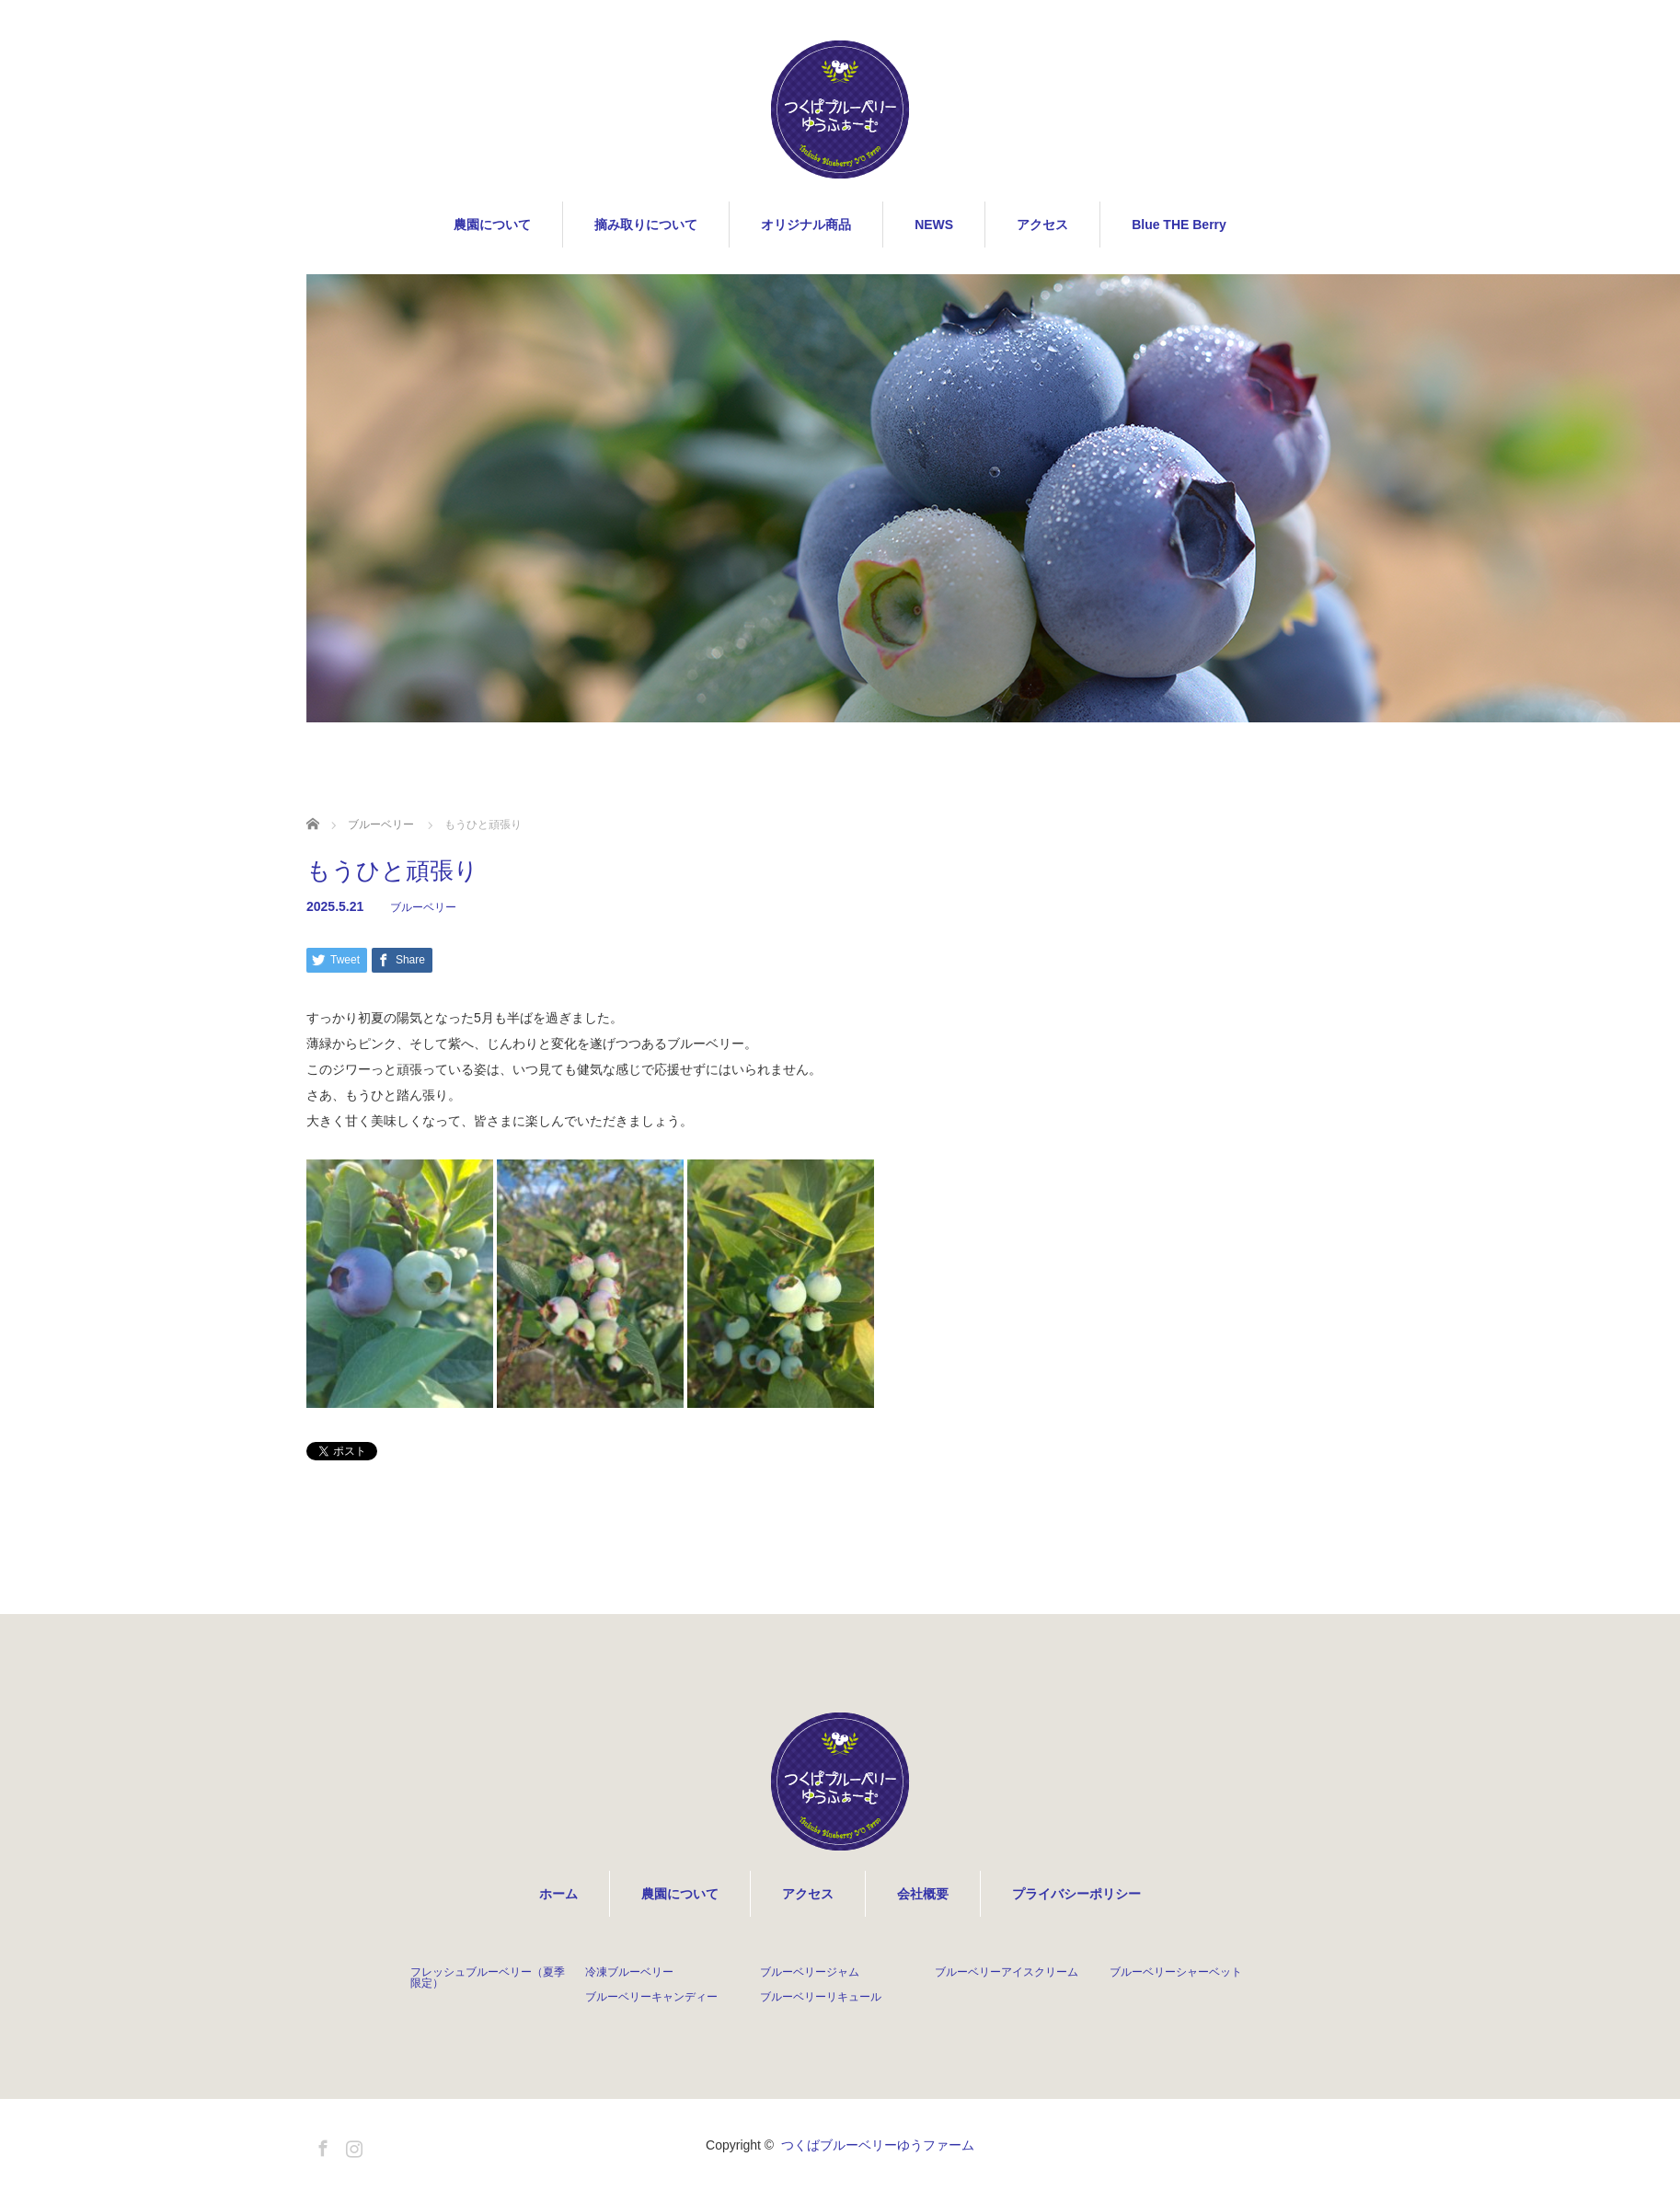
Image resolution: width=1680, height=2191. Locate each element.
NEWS (934, 224)
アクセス (1042, 224)
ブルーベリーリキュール (820, 1996)
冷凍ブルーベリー (629, 1972)
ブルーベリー (423, 907)
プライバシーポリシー (1076, 1893)
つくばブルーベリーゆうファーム (877, 2145)
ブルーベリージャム (809, 1972)
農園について (492, 224)
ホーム (558, 1893)
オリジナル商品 (806, 224)
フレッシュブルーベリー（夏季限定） (487, 1977)
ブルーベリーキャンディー (651, 1996)
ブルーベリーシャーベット (1176, 1972)
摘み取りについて (645, 224)
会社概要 (923, 1893)
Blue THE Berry (1179, 224)
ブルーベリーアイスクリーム (1006, 1972)
